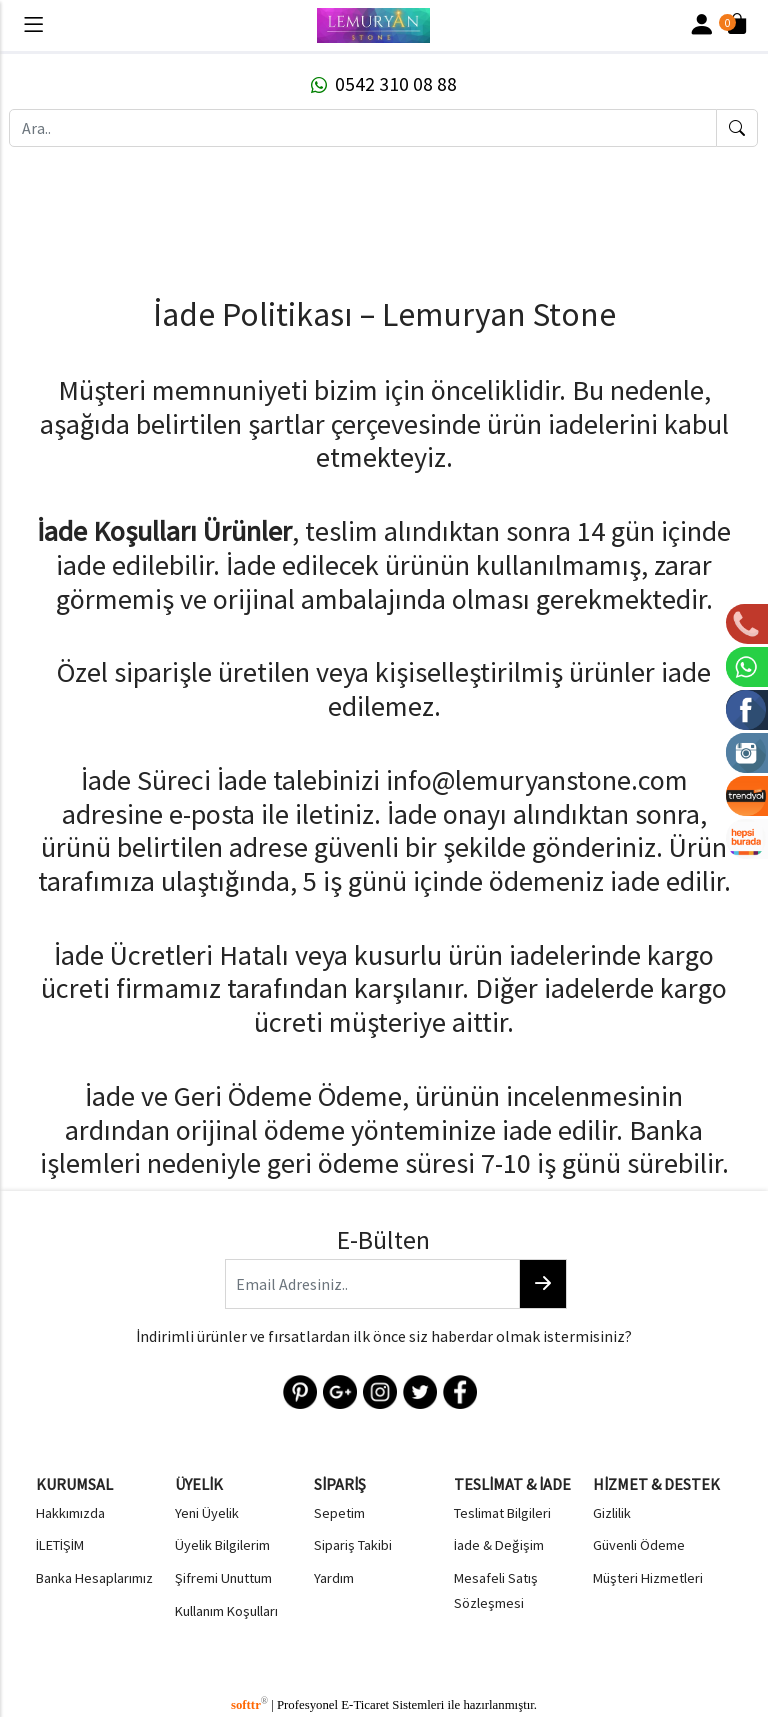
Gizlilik (612, 1510)
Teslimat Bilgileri (502, 1510)
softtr (249, 1700)
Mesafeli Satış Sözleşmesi (496, 1588)
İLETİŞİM (60, 1543)
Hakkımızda (70, 1510)
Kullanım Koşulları (226, 1608)
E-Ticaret (365, 1700)
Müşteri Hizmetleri (648, 1576)
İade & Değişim (499, 1543)
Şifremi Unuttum (223, 1576)
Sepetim (339, 1510)
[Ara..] (363, 128)
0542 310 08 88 (384, 84)
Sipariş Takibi (353, 1543)
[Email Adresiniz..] (372, 1284)
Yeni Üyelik (207, 1510)
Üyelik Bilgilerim (222, 1543)
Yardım (334, 1576)
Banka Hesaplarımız (94, 1576)
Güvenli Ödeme (639, 1543)
